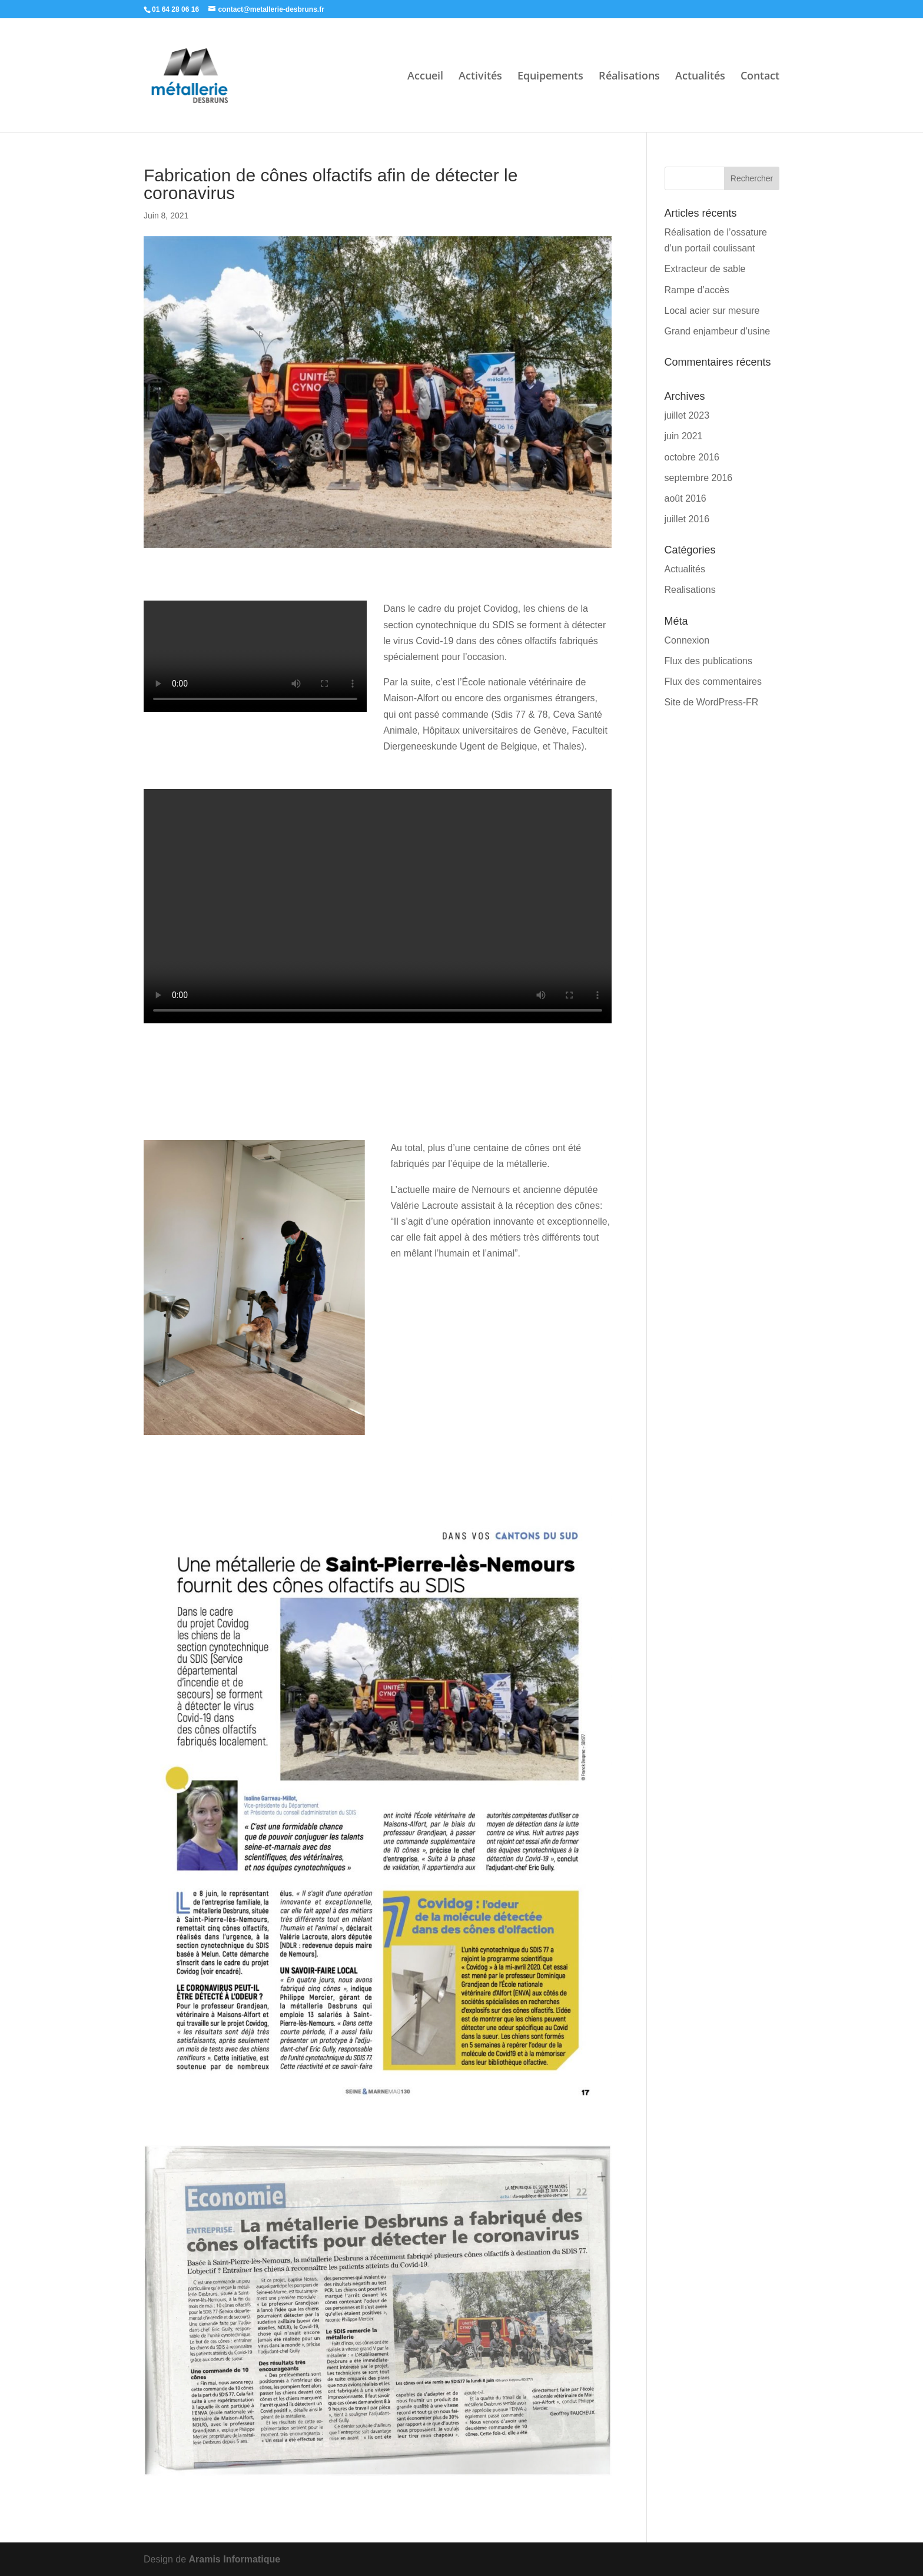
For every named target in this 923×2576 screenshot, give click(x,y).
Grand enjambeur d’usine (718, 331)
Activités (480, 76)
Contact (760, 76)
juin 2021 (684, 436)
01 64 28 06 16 (175, 9)
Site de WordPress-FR (712, 702)
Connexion (687, 640)
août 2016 (685, 498)
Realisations (690, 590)
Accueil (425, 76)
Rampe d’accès (697, 290)
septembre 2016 (699, 478)
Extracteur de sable (705, 269)
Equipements (550, 76)
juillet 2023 (687, 415)
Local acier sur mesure (712, 311)
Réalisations (629, 76)
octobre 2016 (692, 457)
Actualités (700, 76)
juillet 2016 (687, 519)
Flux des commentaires (713, 682)
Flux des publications (708, 661)
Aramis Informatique (235, 2559)
